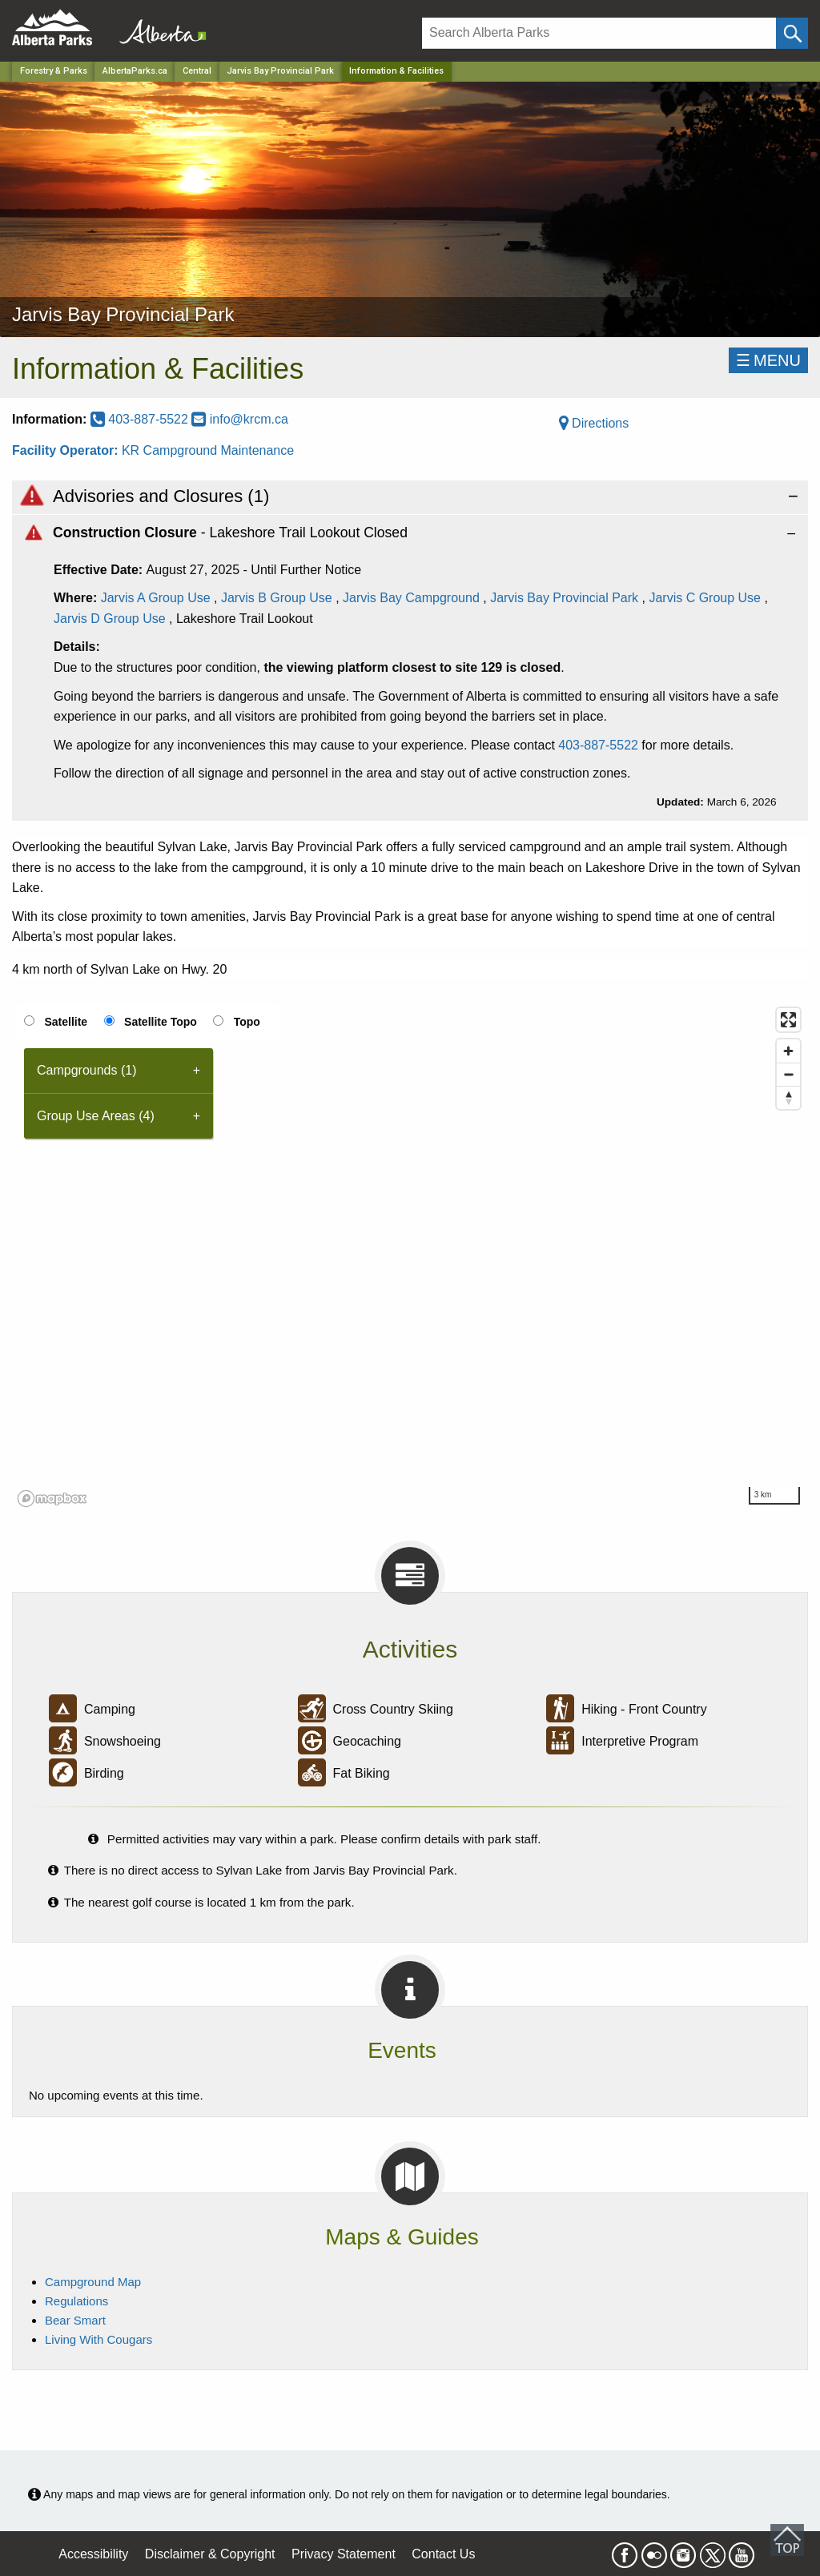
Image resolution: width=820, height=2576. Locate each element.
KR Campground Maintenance (208, 450)
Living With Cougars (98, 2339)
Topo (247, 1021)
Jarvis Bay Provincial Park (280, 71)
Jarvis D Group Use (110, 618)
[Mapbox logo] (52, 1498)
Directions (594, 423)
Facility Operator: (67, 450)
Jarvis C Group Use (705, 598)
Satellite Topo (160, 1021)
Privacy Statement (343, 2554)
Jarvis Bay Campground (411, 598)
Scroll (787, 2540)
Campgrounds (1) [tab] (87, 1070)
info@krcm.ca (239, 419)
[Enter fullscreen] (788, 1019)
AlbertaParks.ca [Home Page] (134, 71)
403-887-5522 (141, 419)
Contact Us (443, 2554)
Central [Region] (197, 71)
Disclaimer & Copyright (210, 2554)
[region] (410, 1256)
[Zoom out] (788, 1074)
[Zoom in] (788, 1051)
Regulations (76, 2301)
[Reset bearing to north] (788, 1097)
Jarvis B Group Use (276, 598)
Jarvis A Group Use (156, 598)
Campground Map (93, 2282)
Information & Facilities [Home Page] (396, 71)
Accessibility (93, 2554)
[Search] (599, 33)
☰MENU (768, 360)
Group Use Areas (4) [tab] (96, 1116)
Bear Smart (75, 2320)
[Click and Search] (792, 33)
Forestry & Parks (53, 71)
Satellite (65, 1021)
